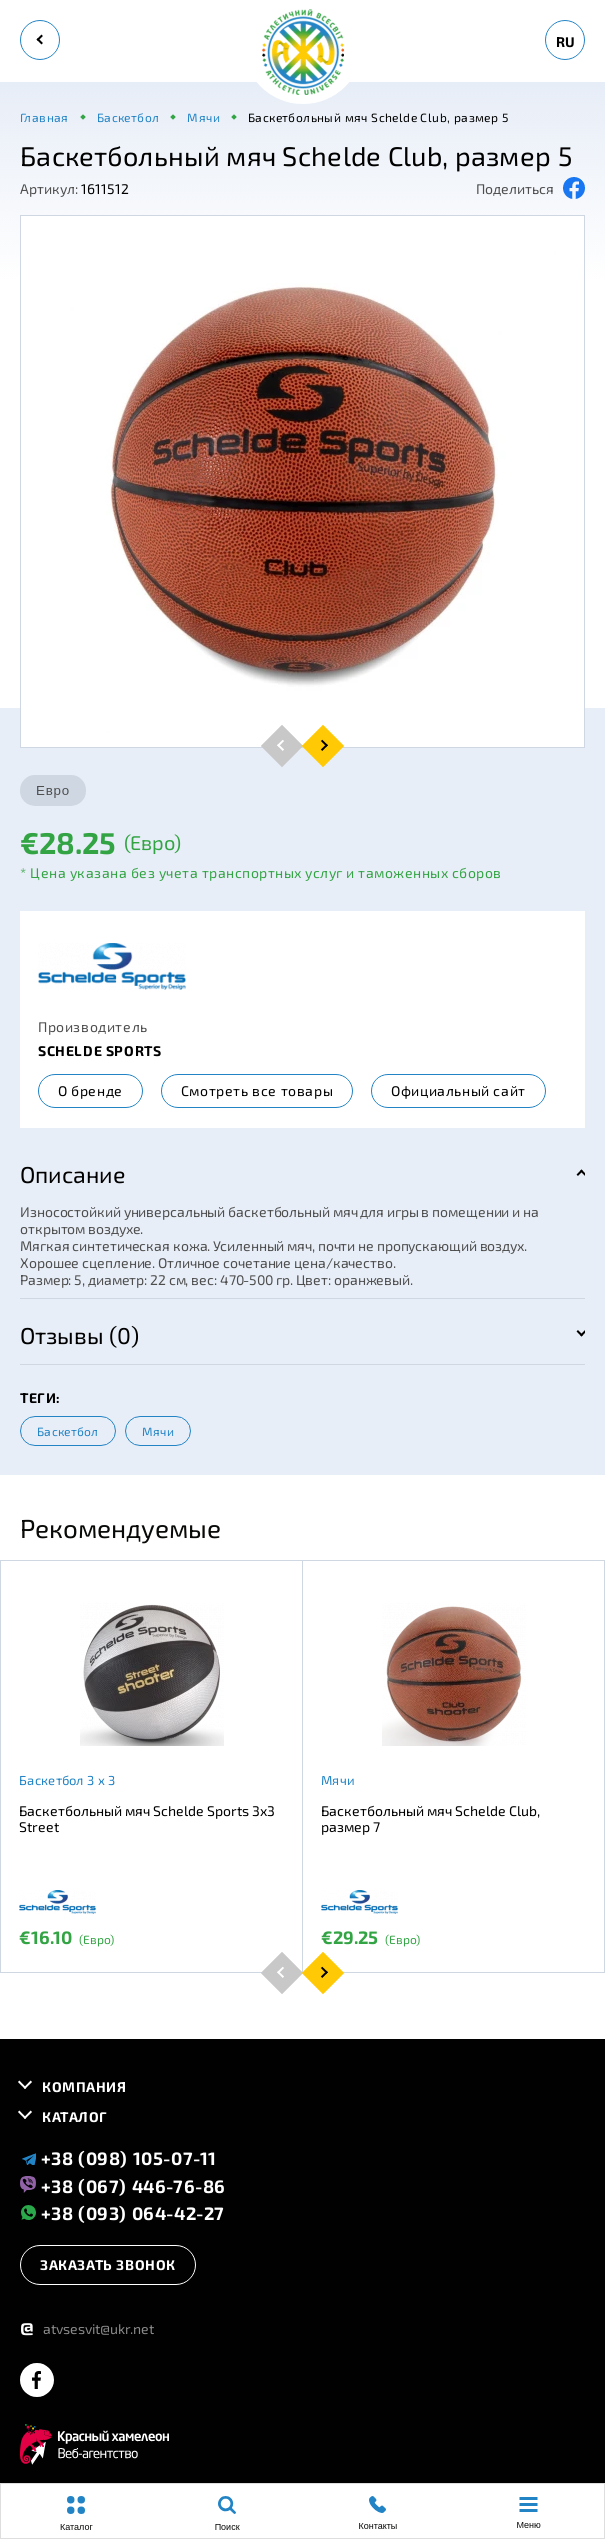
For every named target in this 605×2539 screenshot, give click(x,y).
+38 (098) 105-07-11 (118, 2158)
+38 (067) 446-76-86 (123, 2185)
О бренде (90, 1090)
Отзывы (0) (79, 1335)
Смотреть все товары (257, 1090)
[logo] (303, 53)
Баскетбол (68, 1431)
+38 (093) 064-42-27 (122, 2212)
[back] (40, 40)
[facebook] (37, 2381)
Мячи (158, 1431)
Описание (72, 1174)
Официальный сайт (458, 1090)
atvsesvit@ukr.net (87, 2328)
